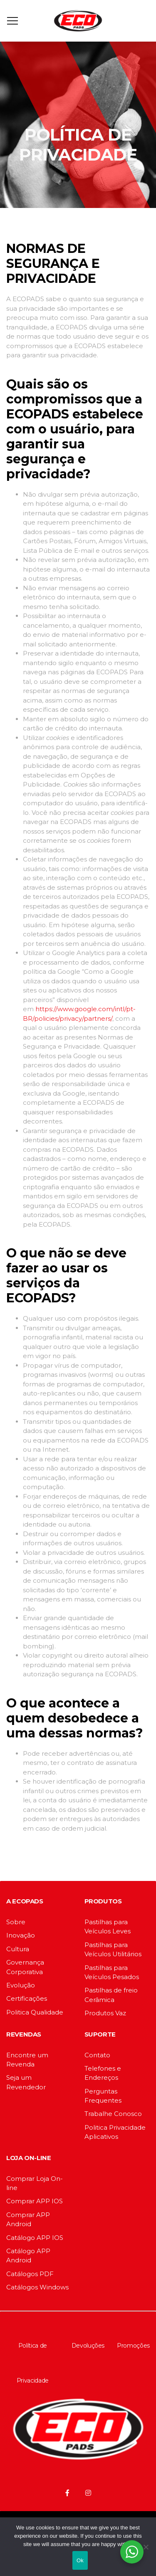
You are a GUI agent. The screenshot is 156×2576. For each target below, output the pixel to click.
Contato (97, 2055)
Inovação (20, 1935)
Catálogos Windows (37, 2287)
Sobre (15, 1922)
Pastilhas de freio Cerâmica (111, 1994)
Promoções (133, 2345)
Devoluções (88, 2345)
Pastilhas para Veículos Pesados (111, 1972)
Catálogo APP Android (28, 2255)
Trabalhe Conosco (113, 2114)
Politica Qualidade (34, 2012)
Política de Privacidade (33, 2363)
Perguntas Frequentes (102, 2095)
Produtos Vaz (105, 2013)
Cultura (17, 1949)
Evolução (20, 1985)
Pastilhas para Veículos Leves (107, 1926)
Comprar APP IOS (34, 2201)
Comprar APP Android (28, 2219)
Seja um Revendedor (26, 2082)
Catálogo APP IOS (34, 2238)
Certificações (26, 1998)
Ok (80, 2560)
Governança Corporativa (25, 1966)
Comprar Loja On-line (34, 2183)
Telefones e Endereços (102, 2072)
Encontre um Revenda (27, 2059)
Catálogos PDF (30, 2274)
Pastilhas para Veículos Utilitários (112, 1949)
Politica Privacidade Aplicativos (115, 2131)
